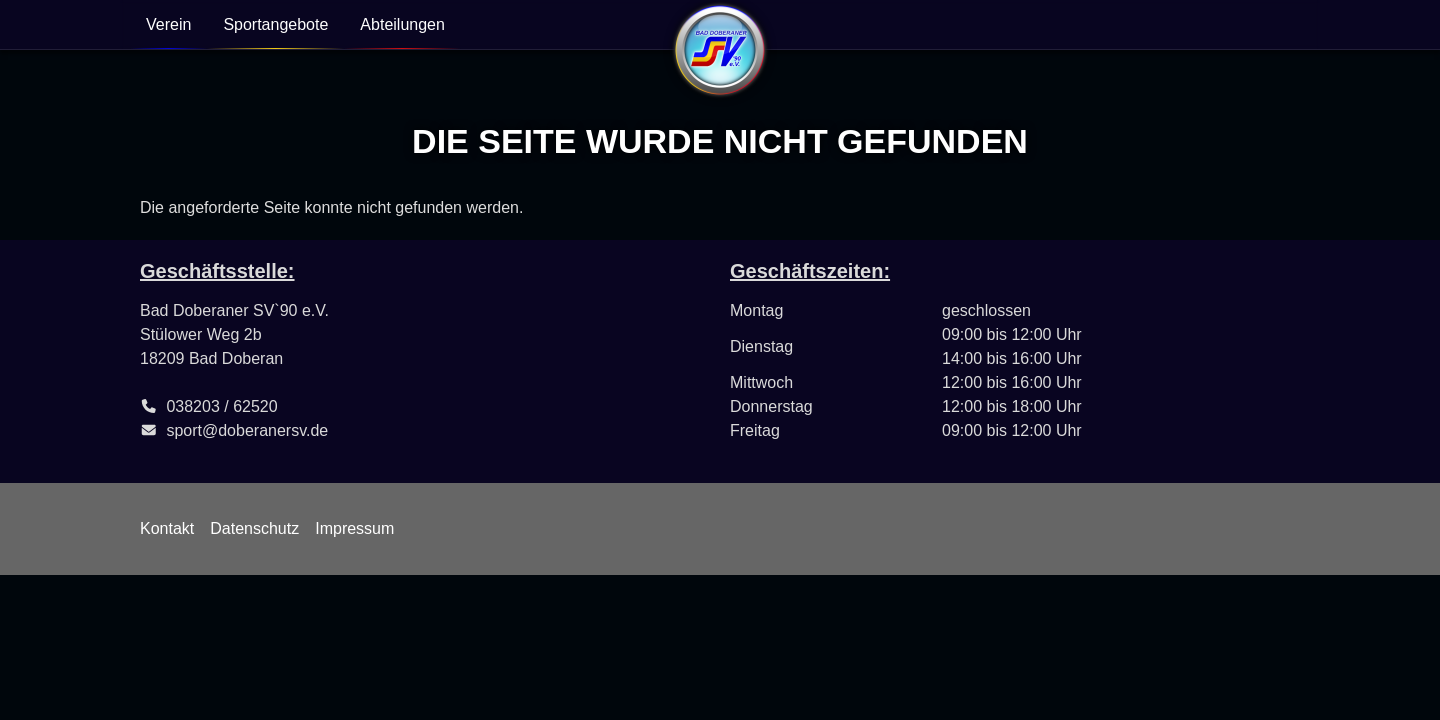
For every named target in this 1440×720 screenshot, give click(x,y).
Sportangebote (275, 24)
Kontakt (167, 528)
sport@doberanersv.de (247, 430)
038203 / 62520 (221, 406)
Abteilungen (402, 24)
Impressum (354, 528)
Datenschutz (254, 528)
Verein (168, 24)
